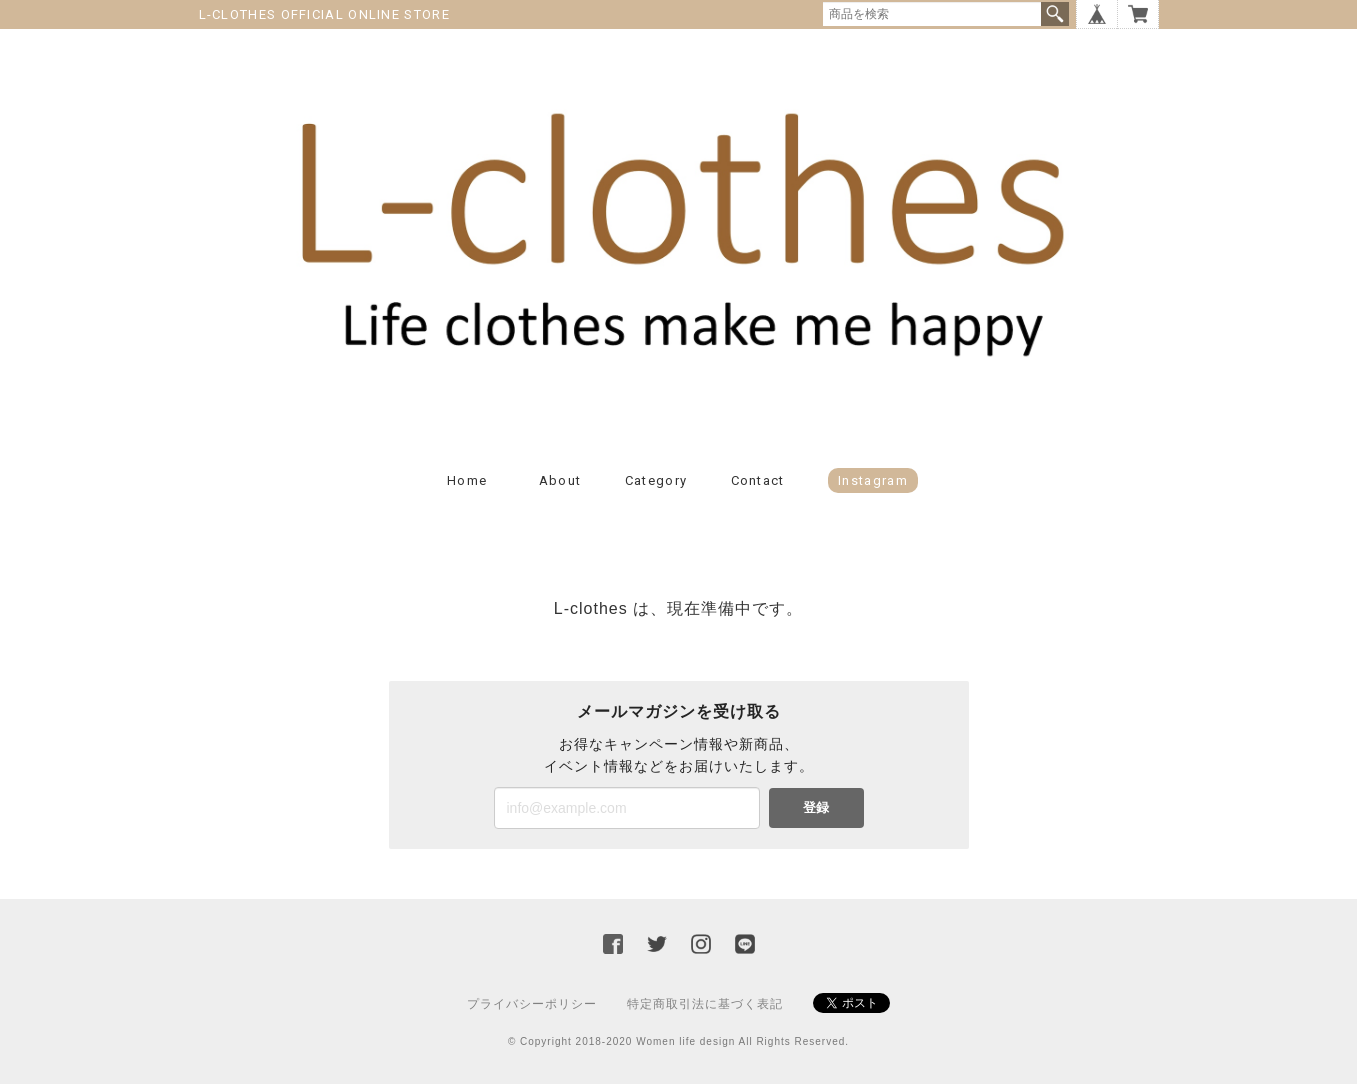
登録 (816, 807)
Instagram (873, 480)
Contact (758, 480)
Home (467, 480)
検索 (1055, 14)
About (560, 480)
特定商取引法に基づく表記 (705, 1004)
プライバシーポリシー (532, 1004)
